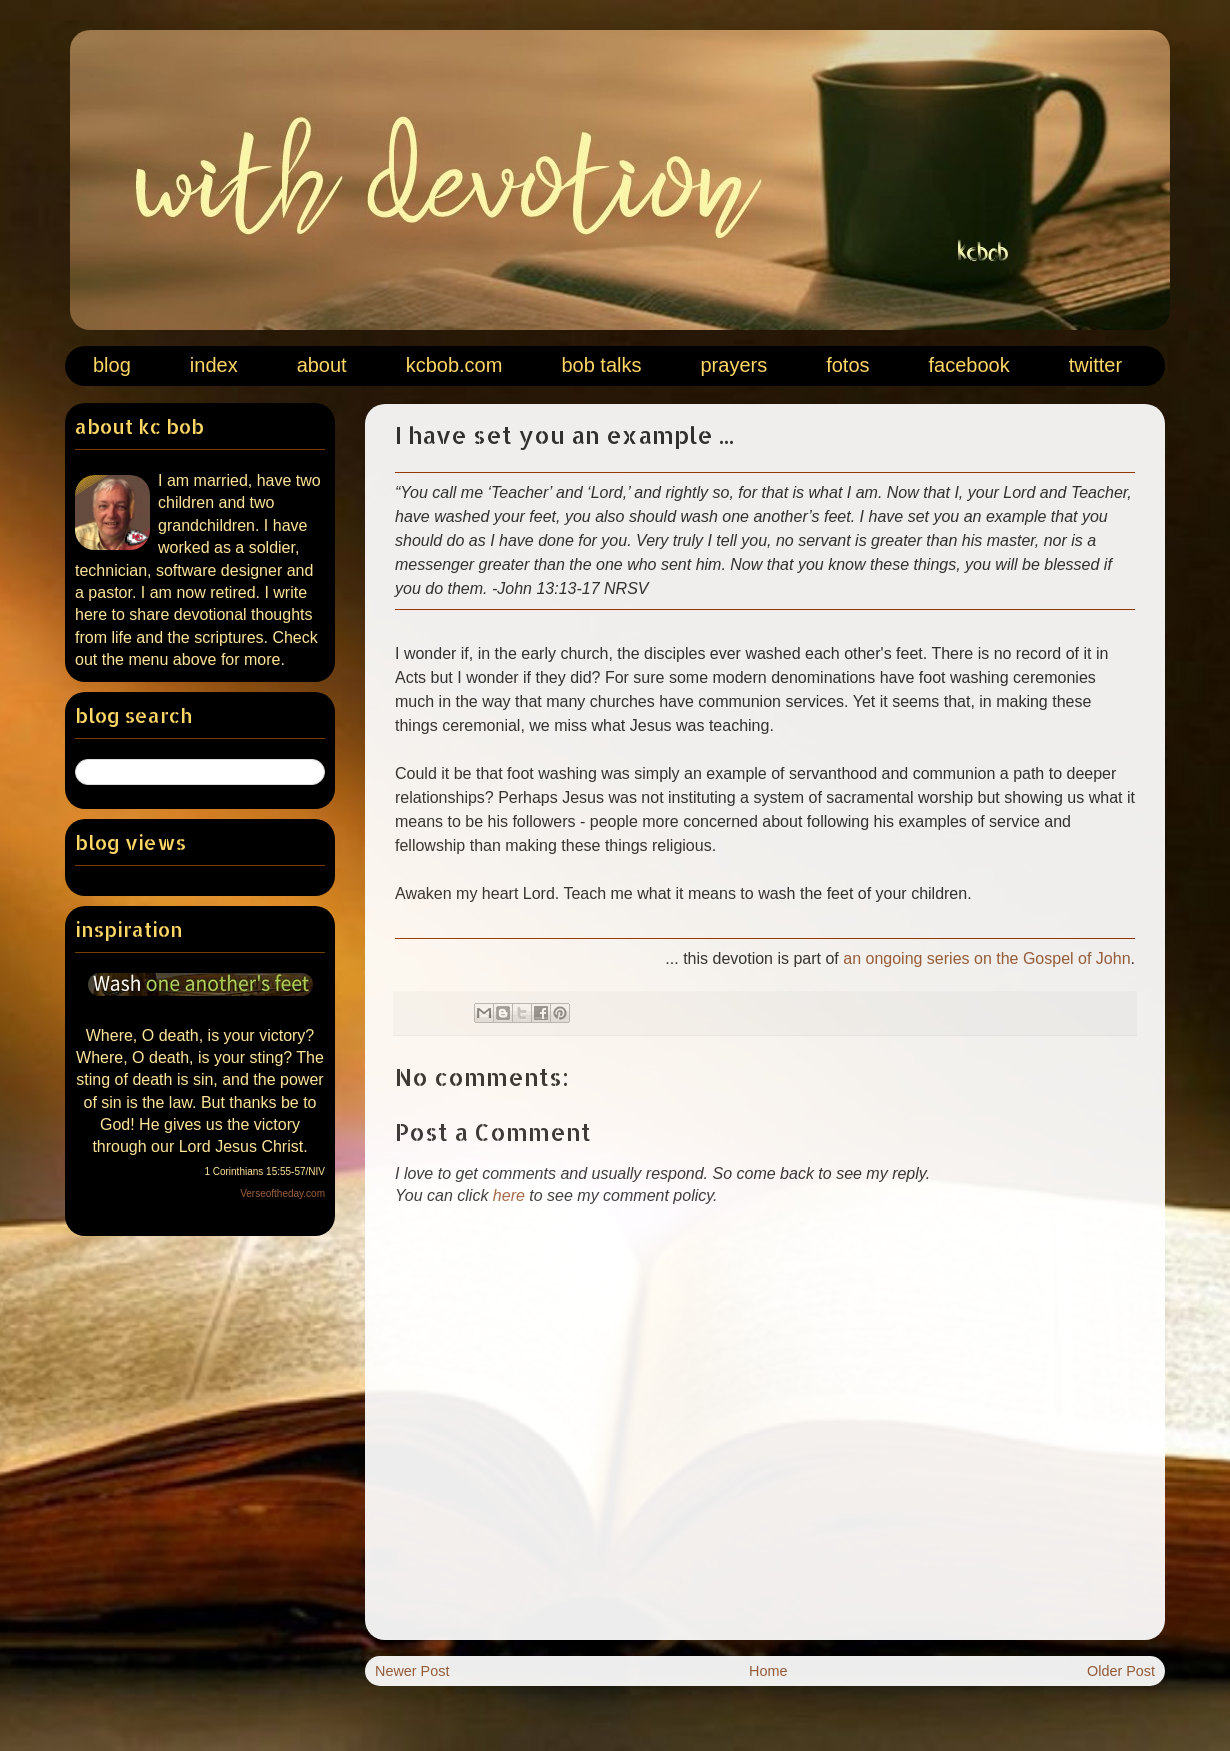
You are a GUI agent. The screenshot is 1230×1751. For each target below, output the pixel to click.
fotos (847, 365)
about (322, 365)
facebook (969, 365)
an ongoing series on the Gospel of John (986, 958)
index (214, 365)
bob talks (601, 365)
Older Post (1121, 1671)
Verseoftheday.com (282, 1193)
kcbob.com (454, 365)
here (509, 1195)
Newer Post (412, 1671)
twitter (1095, 365)
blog (112, 365)
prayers (733, 365)
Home (768, 1671)
